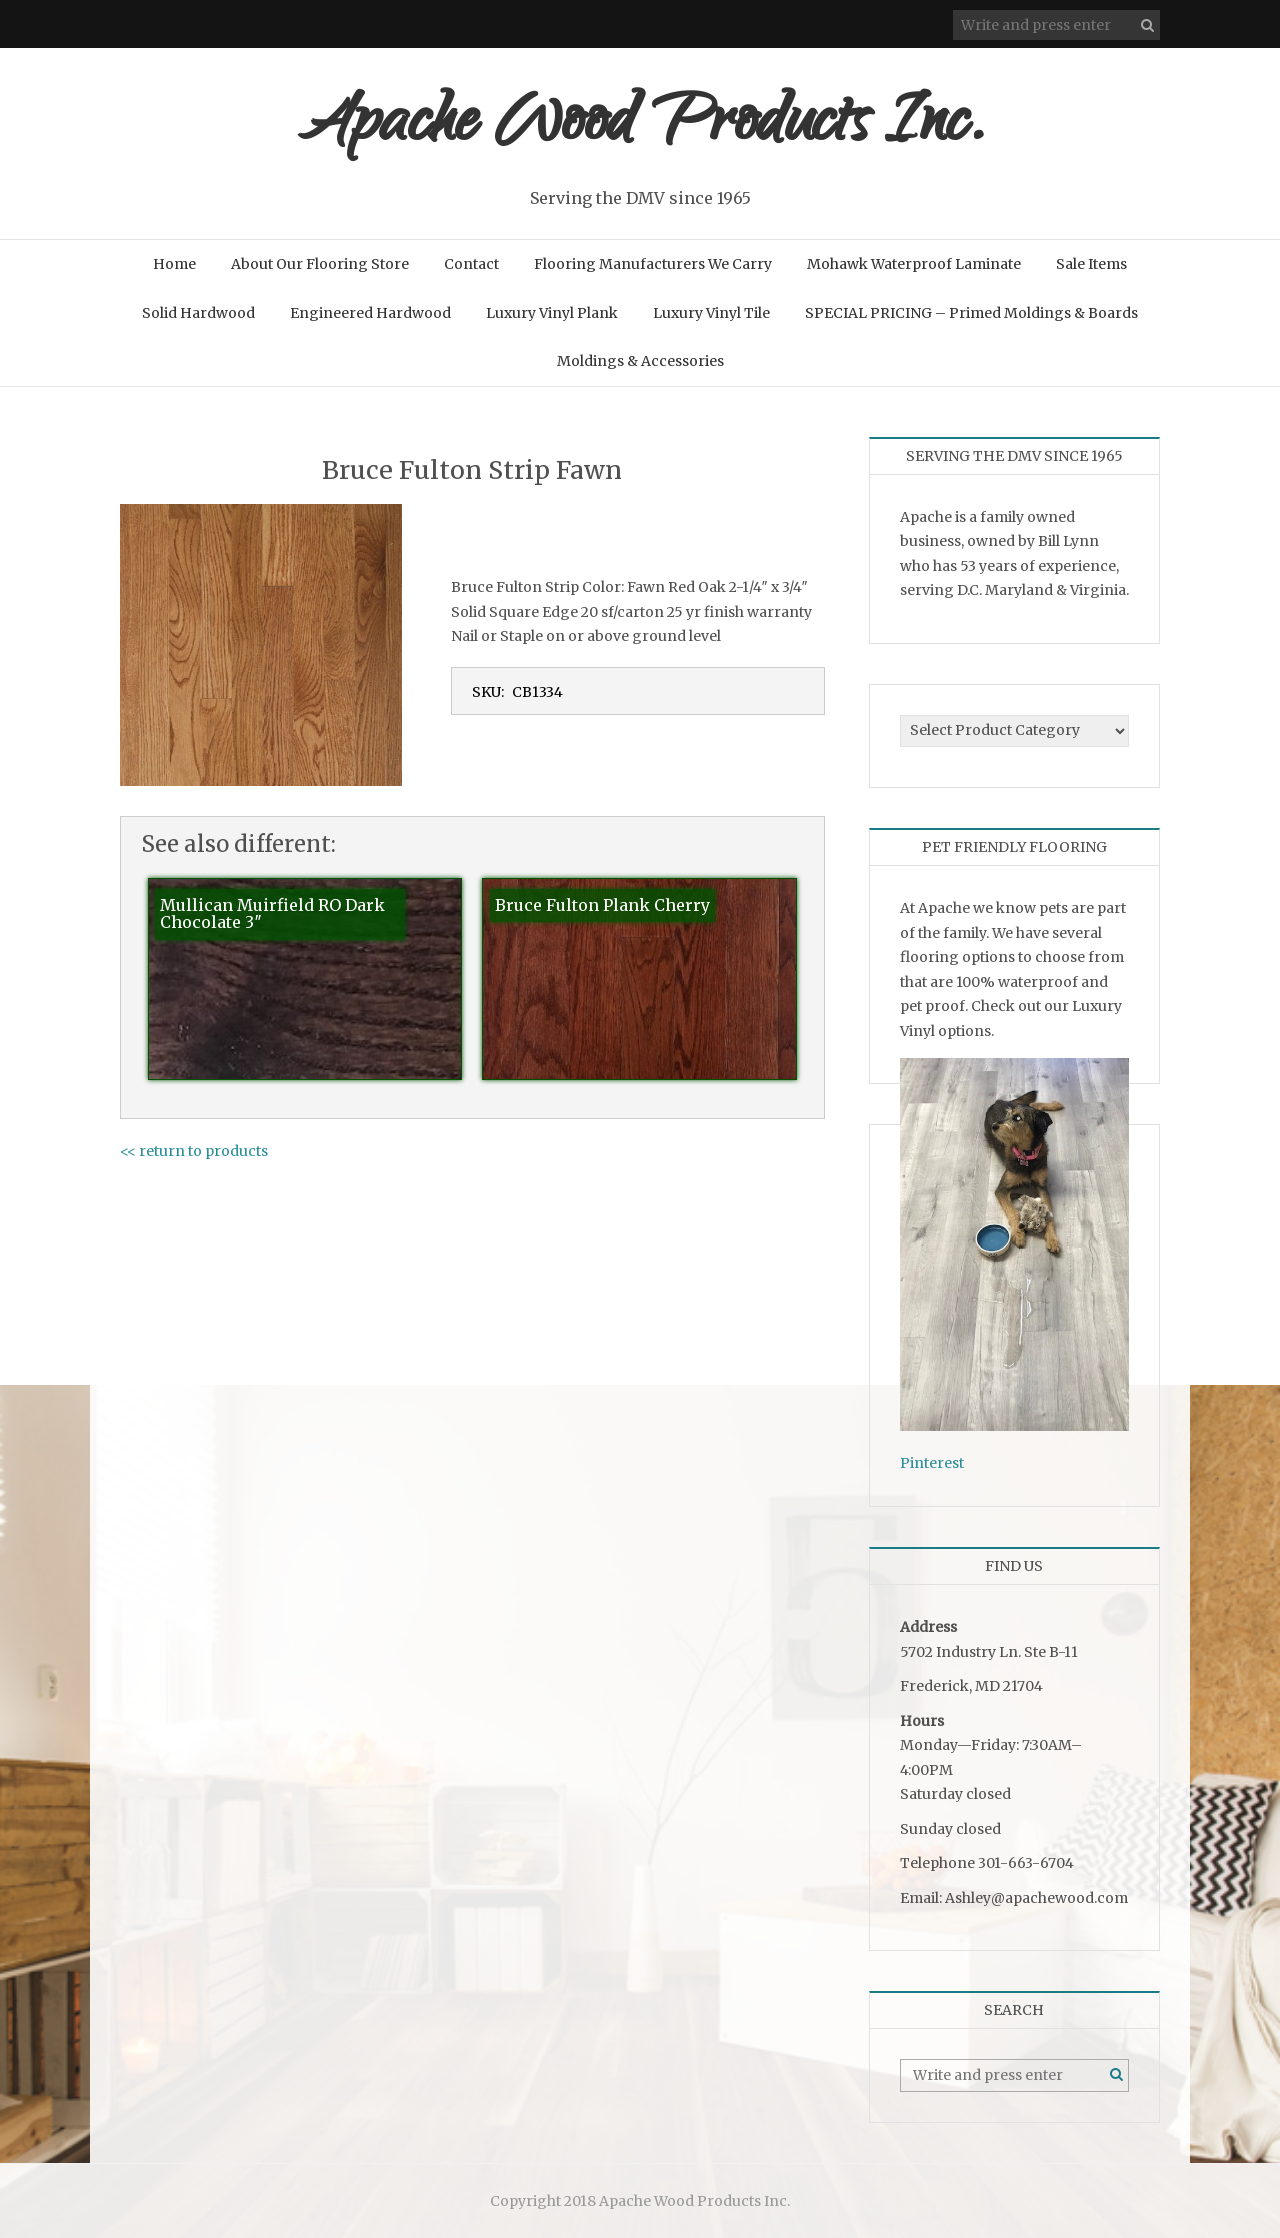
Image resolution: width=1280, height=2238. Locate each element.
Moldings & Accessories (640, 361)
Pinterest (932, 1463)
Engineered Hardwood (370, 313)
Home (174, 264)
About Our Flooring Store (320, 264)
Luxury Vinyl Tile (711, 313)
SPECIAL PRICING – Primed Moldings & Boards (971, 313)
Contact (471, 264)
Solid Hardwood (198, 313)
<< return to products (194, 1151)
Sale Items (1091, 264)
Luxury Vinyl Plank (552, 313)
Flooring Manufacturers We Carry (653, 264)
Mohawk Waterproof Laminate (914, 264)
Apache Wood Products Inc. (640, 127)
